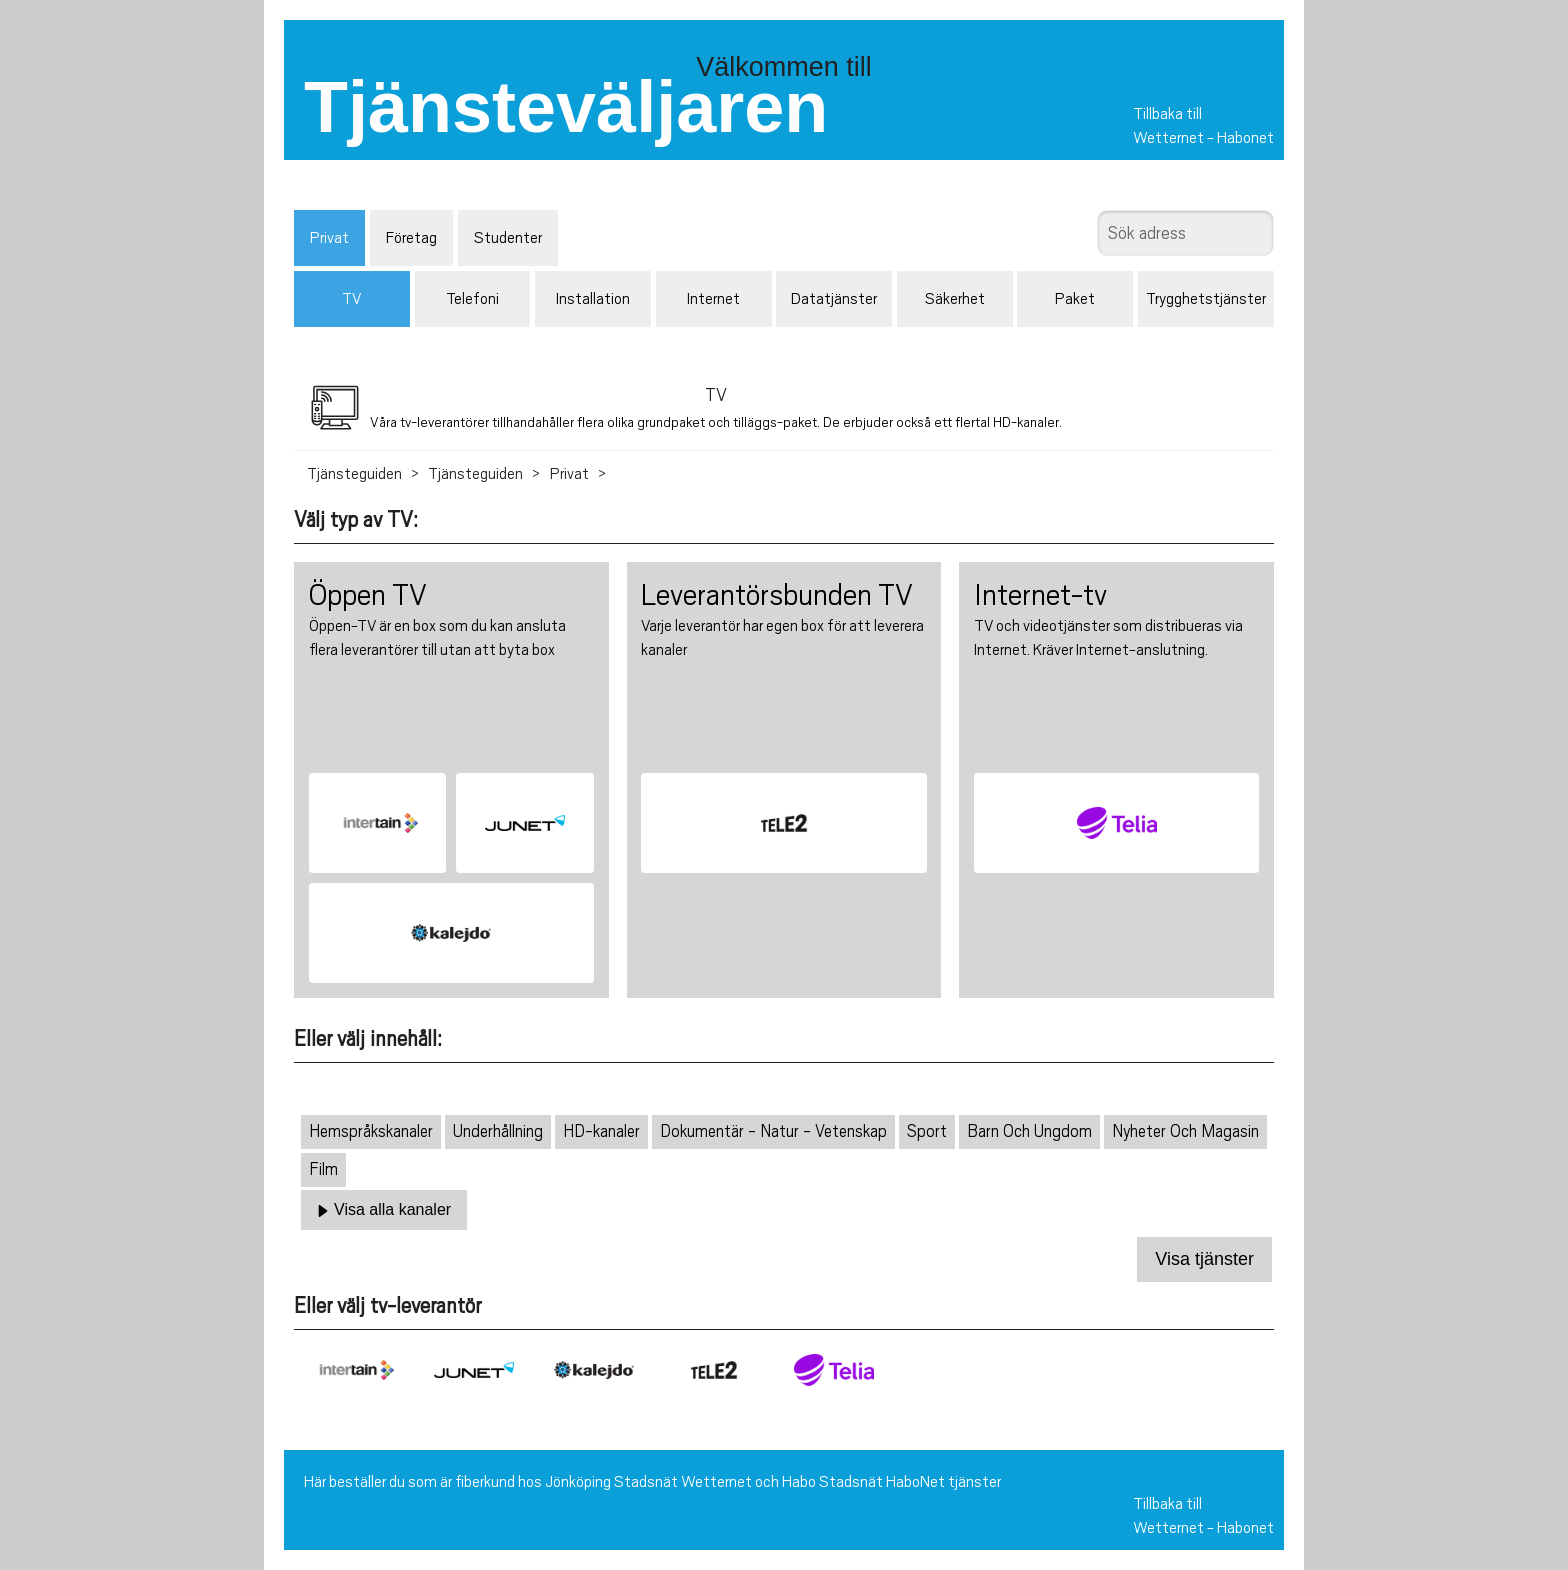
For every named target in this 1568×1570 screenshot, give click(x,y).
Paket (1075, 299)
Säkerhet (955, 299)
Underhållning (498, 1131)
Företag (411, 238)
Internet (713, 299)
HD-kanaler (601, 1131)
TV (351, 299)
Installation (593, 299)
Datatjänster (834, 299)
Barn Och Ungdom (1029, 1131)
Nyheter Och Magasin (1185, 1131)
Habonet (1245, 138)
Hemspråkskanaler (371, 1131)
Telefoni (472, 299)
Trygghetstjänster (1206, 299)
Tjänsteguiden (354, 474)
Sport (927, 1131)
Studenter (508, 238)
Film (323, 1169)
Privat (329, 238)
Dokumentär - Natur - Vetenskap (773, 1131)
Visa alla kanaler (384, 1210)
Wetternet (1168, 138)
